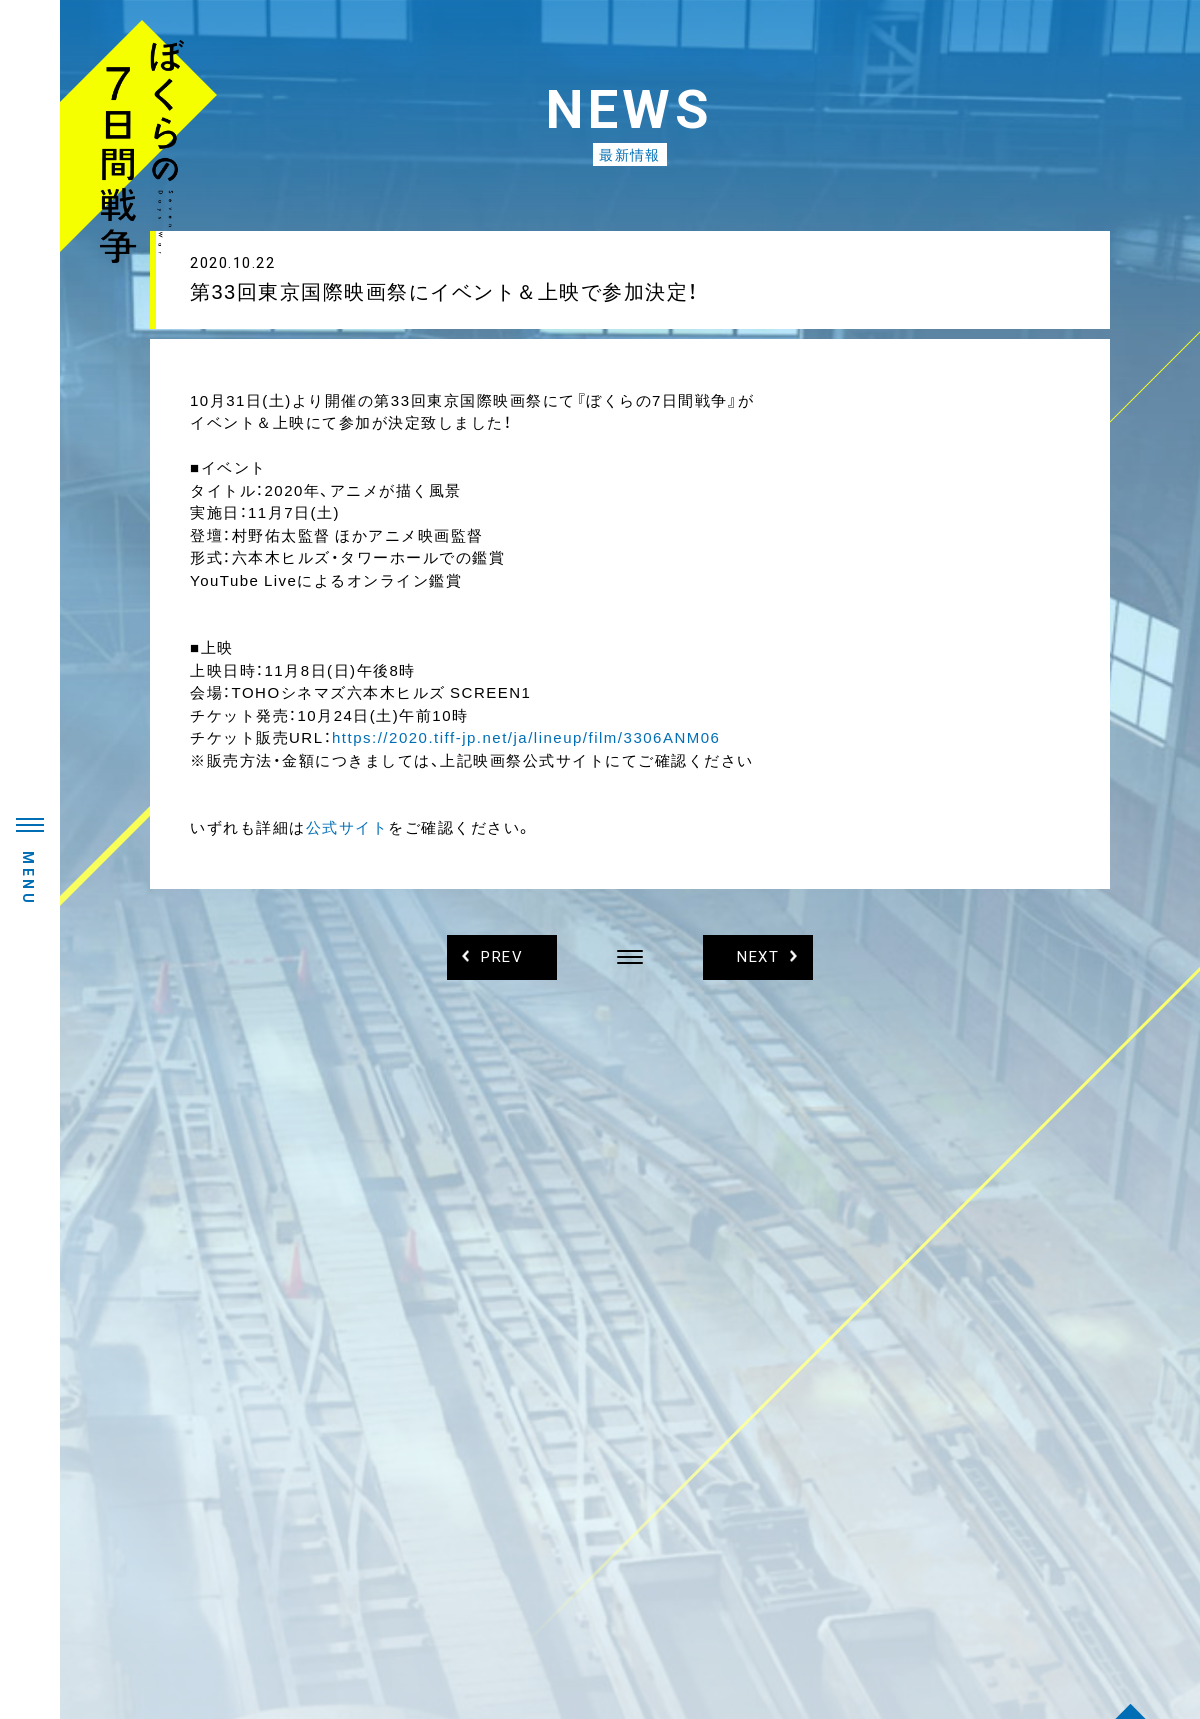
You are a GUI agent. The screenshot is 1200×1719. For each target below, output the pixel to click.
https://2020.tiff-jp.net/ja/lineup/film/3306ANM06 (526, 737)
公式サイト (347, 827)
